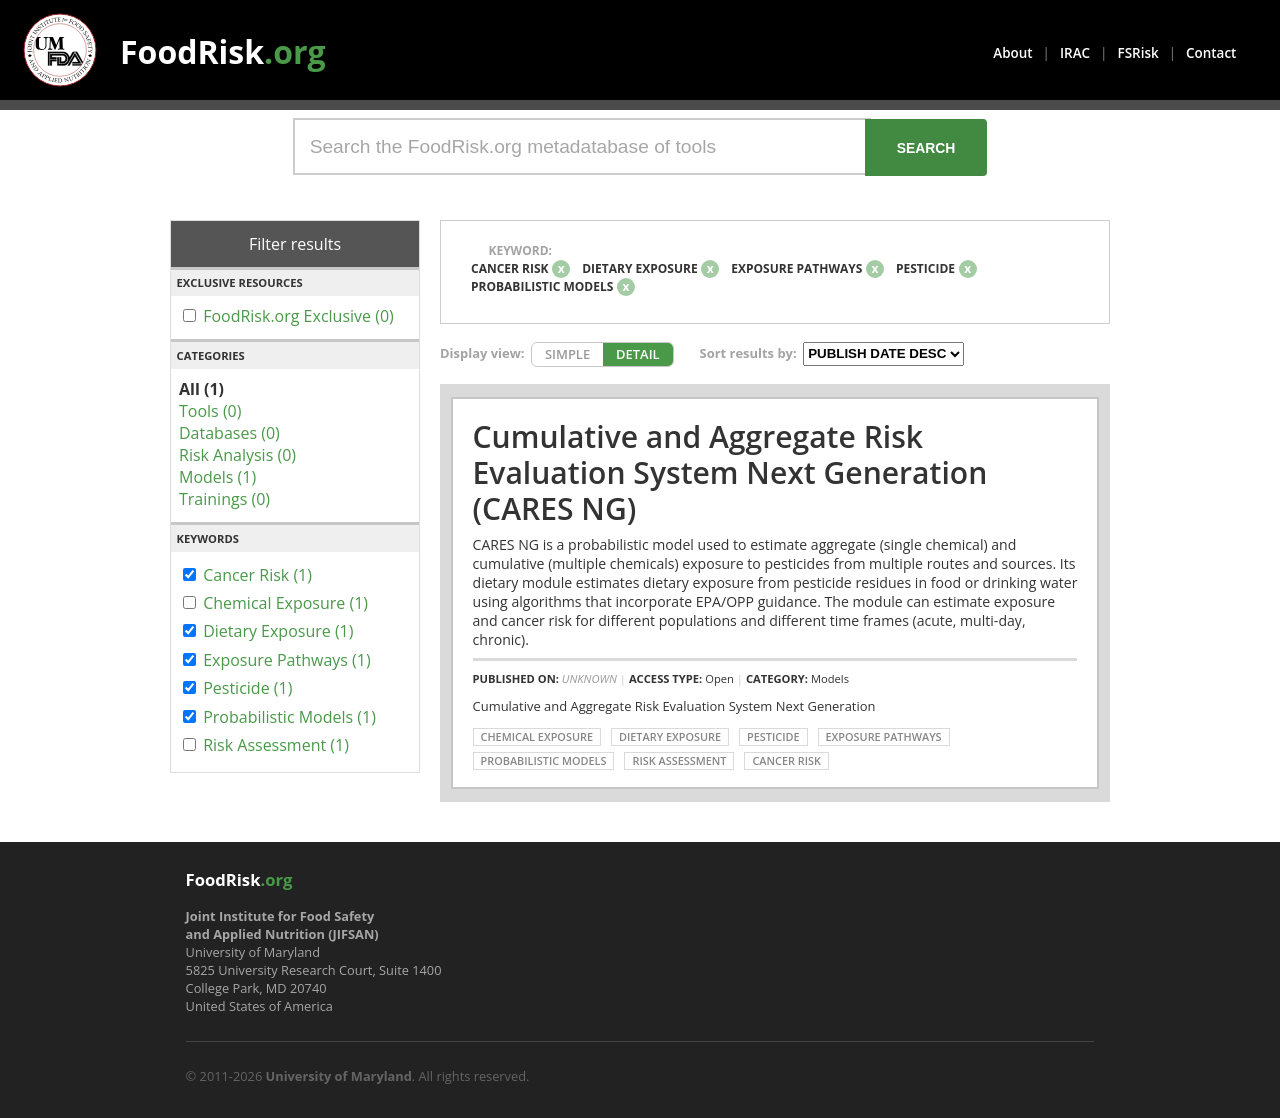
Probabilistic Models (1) (289, 717)
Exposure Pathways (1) (287, 660)
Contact (1211, 53)
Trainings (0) (224, 499)
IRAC (1075, 53)
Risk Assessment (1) (276, 745)
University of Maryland (339, 1076)
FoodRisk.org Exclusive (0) (298, 316)
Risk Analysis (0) (237, 455)
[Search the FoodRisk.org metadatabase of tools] (582, 146)
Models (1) (217, 477)
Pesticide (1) (247, 688)
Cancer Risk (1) (257, 575)
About (1012, 53)
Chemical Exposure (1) (285, 603)
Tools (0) (210, 411)
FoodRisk (223, 51)
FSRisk (1138, 53)
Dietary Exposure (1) (278, 631)
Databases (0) (229, 433)
